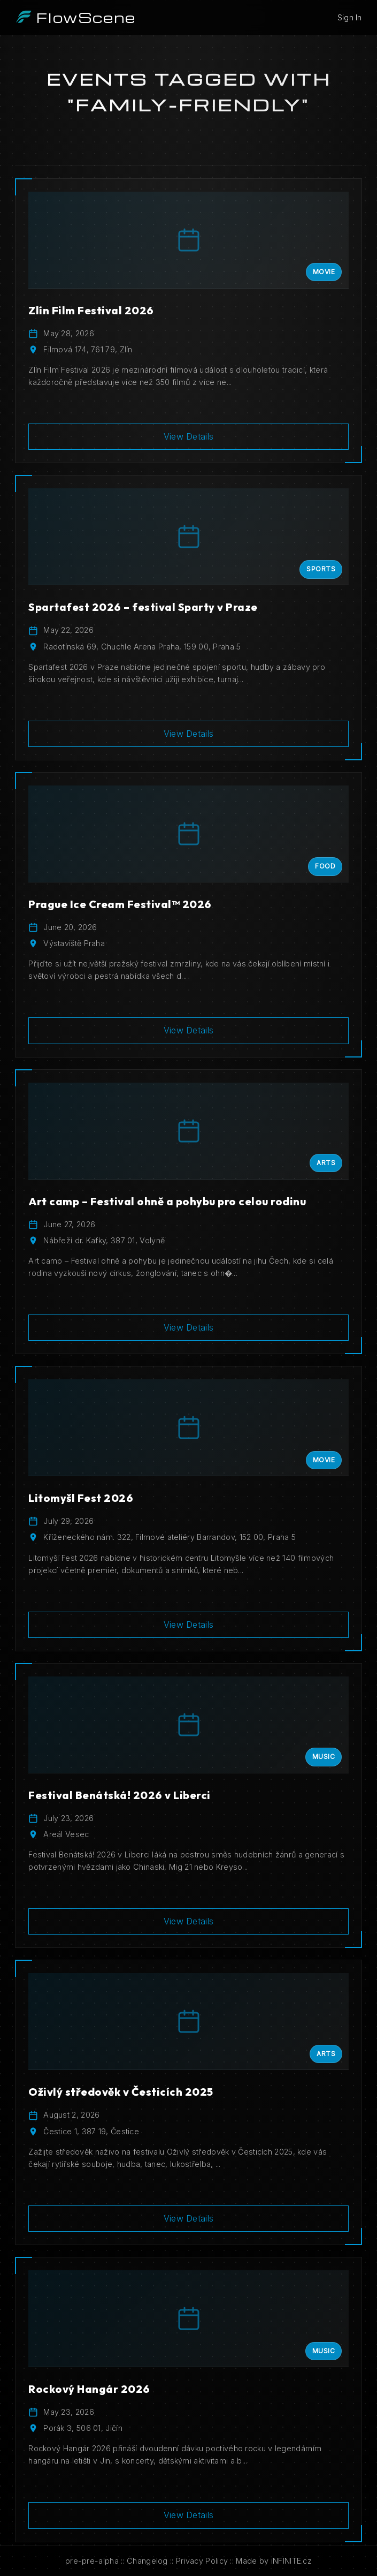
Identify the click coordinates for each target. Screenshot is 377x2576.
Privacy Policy (202, 2560)
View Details (189, 436)
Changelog (147, 2560)
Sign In (349, 17)
